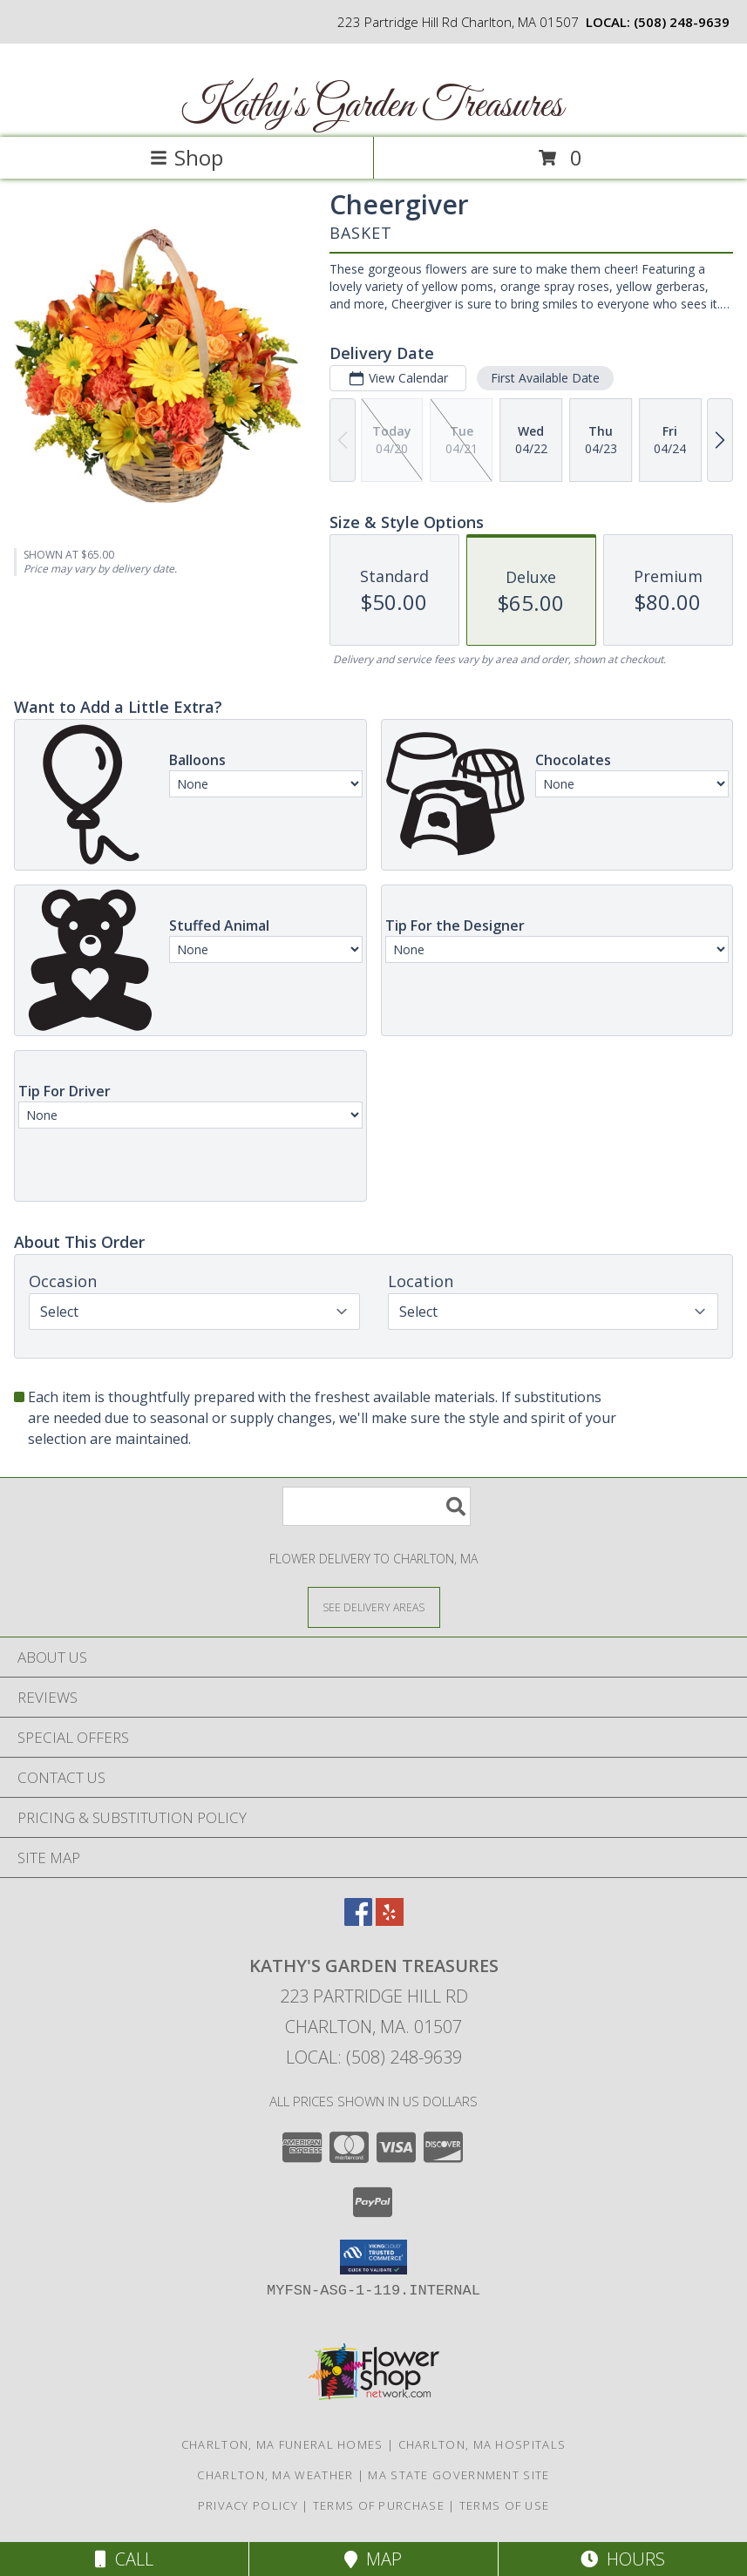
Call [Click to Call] (124, 2559)
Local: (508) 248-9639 (374, 2057)
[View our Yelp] (390, 1920)
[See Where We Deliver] (374, 1606)
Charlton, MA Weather (275, 2475)
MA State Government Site (458, 2475)
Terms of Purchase (379, 2505)
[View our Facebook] (358, 1920)
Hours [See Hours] (623, 2559)
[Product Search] (376, 1506)
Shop (186, 157)
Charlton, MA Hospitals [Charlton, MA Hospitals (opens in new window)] (482, 2444)
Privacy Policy (248, 2505)
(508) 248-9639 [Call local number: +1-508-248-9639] (682, 22)
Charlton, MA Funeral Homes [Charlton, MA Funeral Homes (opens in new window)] (282, 2444)
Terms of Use (504, 2505)
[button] (373, 2257)
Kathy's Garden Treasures (371, 105)
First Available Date (545, 377)
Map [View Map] (373, 2559)
